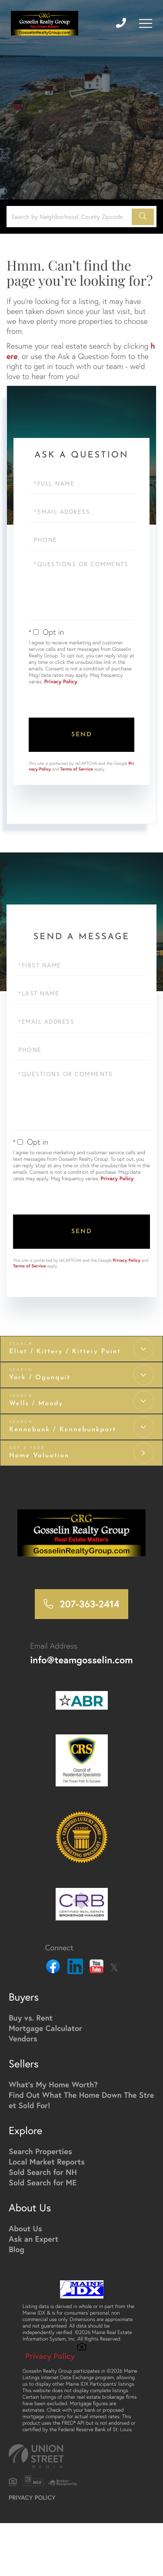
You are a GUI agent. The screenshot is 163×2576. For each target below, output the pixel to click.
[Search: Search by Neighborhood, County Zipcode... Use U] (70, 216)
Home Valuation (39, 1456)
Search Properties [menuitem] (40, 2151)
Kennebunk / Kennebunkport (62, 1430)
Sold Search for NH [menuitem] (43, 2172)
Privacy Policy (60, 682)
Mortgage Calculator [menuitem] (45, 2028)
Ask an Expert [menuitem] (33, 2238)
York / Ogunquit (39, 1378)
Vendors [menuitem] (23, 2038)
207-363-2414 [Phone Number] (89, 1604)
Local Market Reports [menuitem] (47, 2161)
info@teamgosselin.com (81, 1660)
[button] (143, 217)
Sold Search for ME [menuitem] (43, 2182)
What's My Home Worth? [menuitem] (53, 2084)
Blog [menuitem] (16, 2249)
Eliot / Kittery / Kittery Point (65, 1351)
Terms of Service (76, 769)
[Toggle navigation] (145, 23)
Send (81, 734)
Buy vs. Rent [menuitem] (31, 2017)
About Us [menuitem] (25, 2228)
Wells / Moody (36, 1404)
